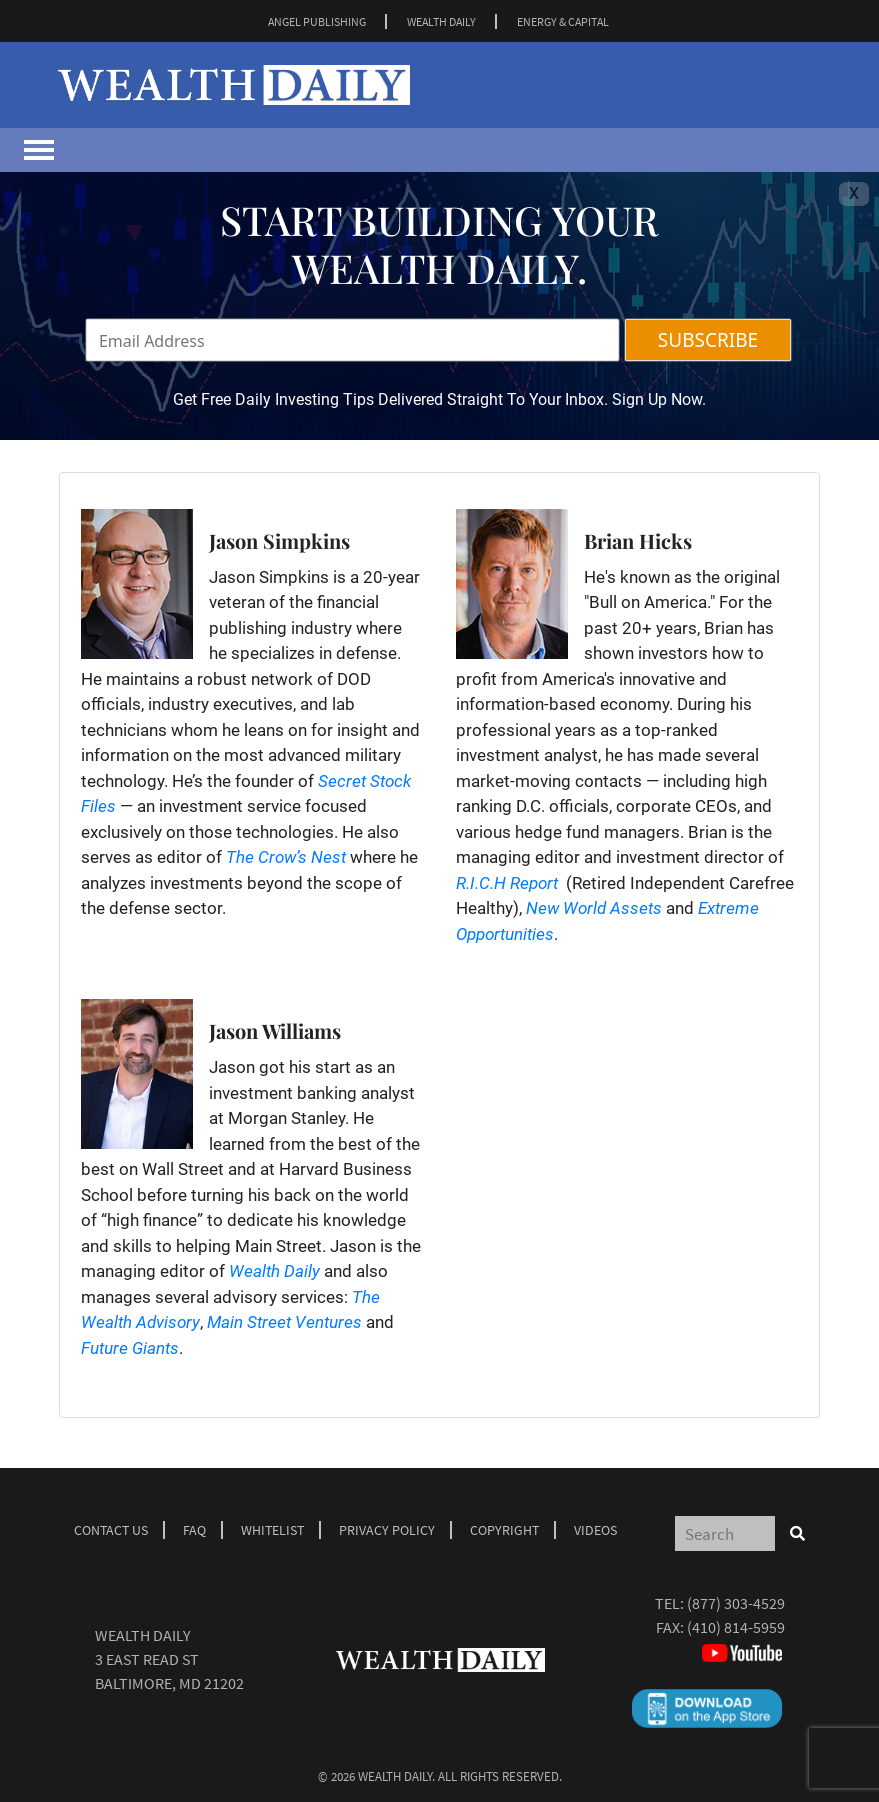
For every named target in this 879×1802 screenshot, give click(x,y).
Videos (595, 1530)
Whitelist (272, 1530)
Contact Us (111, 1530)
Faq (194, 1530)
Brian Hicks (638, 540)
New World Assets (594, 908)
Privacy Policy (387, 1530)
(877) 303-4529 (736, 1603)
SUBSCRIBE (708, 340)
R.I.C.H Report (507, 883)
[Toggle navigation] (39, 150)
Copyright (504, 1530)
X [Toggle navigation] (854, 193)
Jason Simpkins (279, 540)
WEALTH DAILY (441, 21)
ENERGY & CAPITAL (563, 21)
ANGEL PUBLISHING (317, 21)
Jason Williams (275, 1030)
